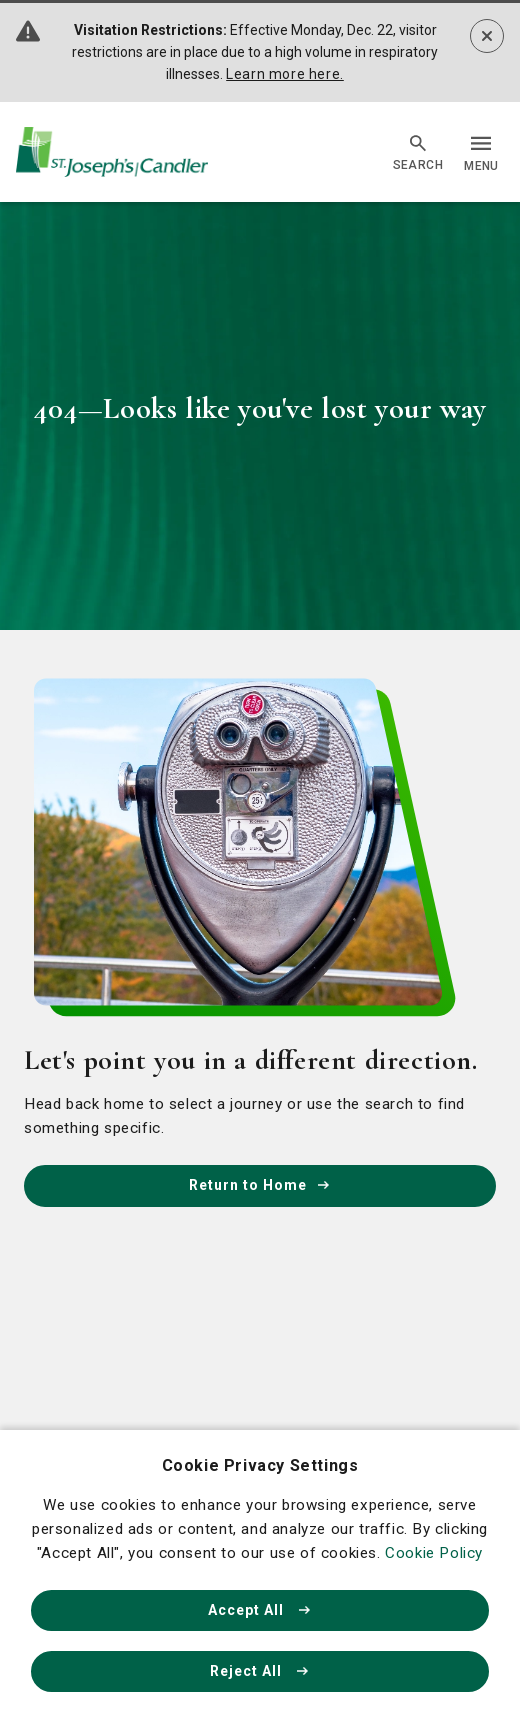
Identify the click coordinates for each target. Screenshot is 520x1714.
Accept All (260, 1610)
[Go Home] (112, 152)
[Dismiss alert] (487, 36)
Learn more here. (285, 74)
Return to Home (260, 1185)
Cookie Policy (434, 1553)
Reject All (260, 1671)
